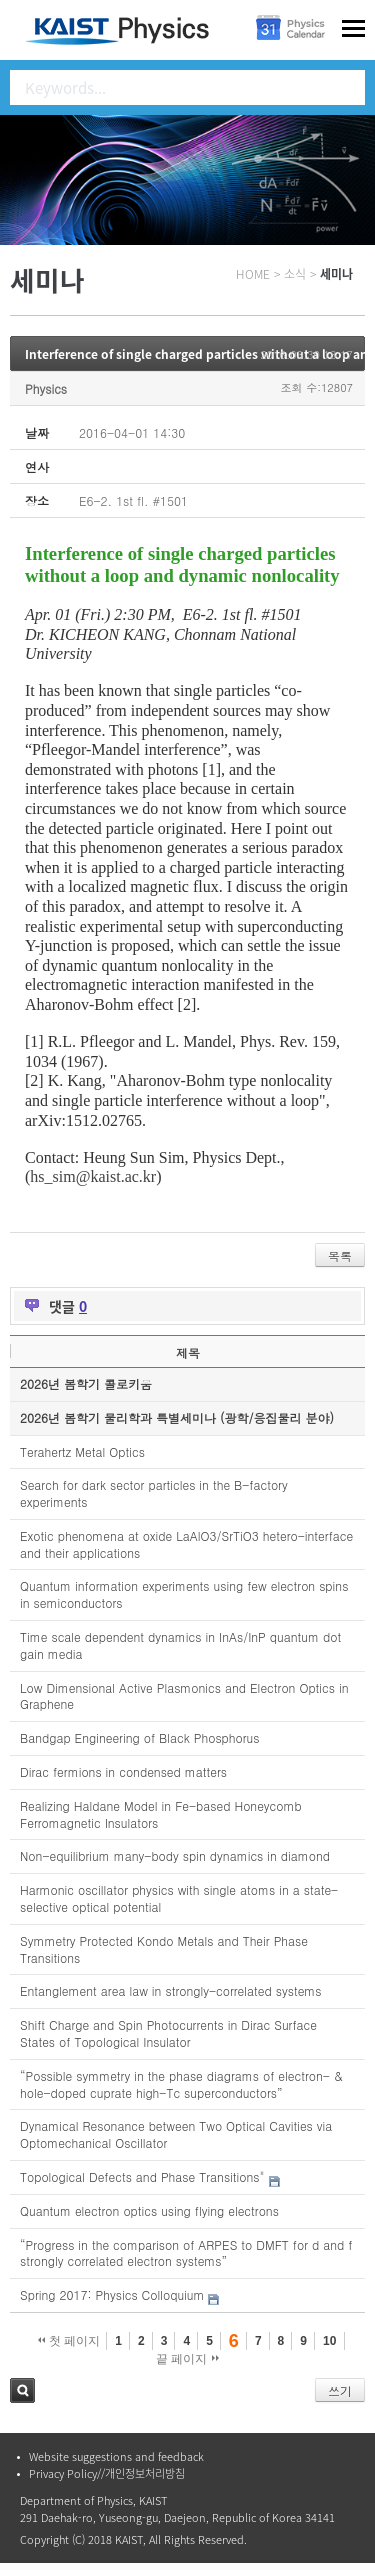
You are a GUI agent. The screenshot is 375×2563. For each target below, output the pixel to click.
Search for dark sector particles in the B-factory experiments (154, 1493)
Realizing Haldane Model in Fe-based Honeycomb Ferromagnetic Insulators (161, 1814)
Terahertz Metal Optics (82, 1451)
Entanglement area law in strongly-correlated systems (171, 1990)
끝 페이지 (187, 2359)
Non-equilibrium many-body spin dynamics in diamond (175, 1855)
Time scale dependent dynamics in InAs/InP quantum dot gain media (180, 1645)
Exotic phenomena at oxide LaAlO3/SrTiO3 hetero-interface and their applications (186, 1544)
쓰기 (340, 2390)
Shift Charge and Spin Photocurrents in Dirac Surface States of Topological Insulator (168, 2033)
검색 (22, 2390)
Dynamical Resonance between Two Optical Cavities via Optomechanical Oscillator (176, 2134)
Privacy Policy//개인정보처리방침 (107, 2473)
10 (329, 2341)
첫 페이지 (69, 2341)
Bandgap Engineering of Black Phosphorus (139, 1737)
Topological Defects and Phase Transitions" (142, 2176)
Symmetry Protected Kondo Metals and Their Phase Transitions (164, 1949)
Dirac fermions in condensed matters (123, 1771)
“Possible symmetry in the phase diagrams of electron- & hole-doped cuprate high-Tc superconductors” (181, 2084)
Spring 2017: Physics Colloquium (112, 2294)
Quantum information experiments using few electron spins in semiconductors (184, 1594)
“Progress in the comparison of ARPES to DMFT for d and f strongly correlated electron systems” (186, 2253)
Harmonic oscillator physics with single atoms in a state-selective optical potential (179, 1898)
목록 (340, 1255)
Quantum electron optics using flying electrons (149, 2210)
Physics (46, 388)
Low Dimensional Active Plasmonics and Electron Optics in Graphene (184, 1696)
